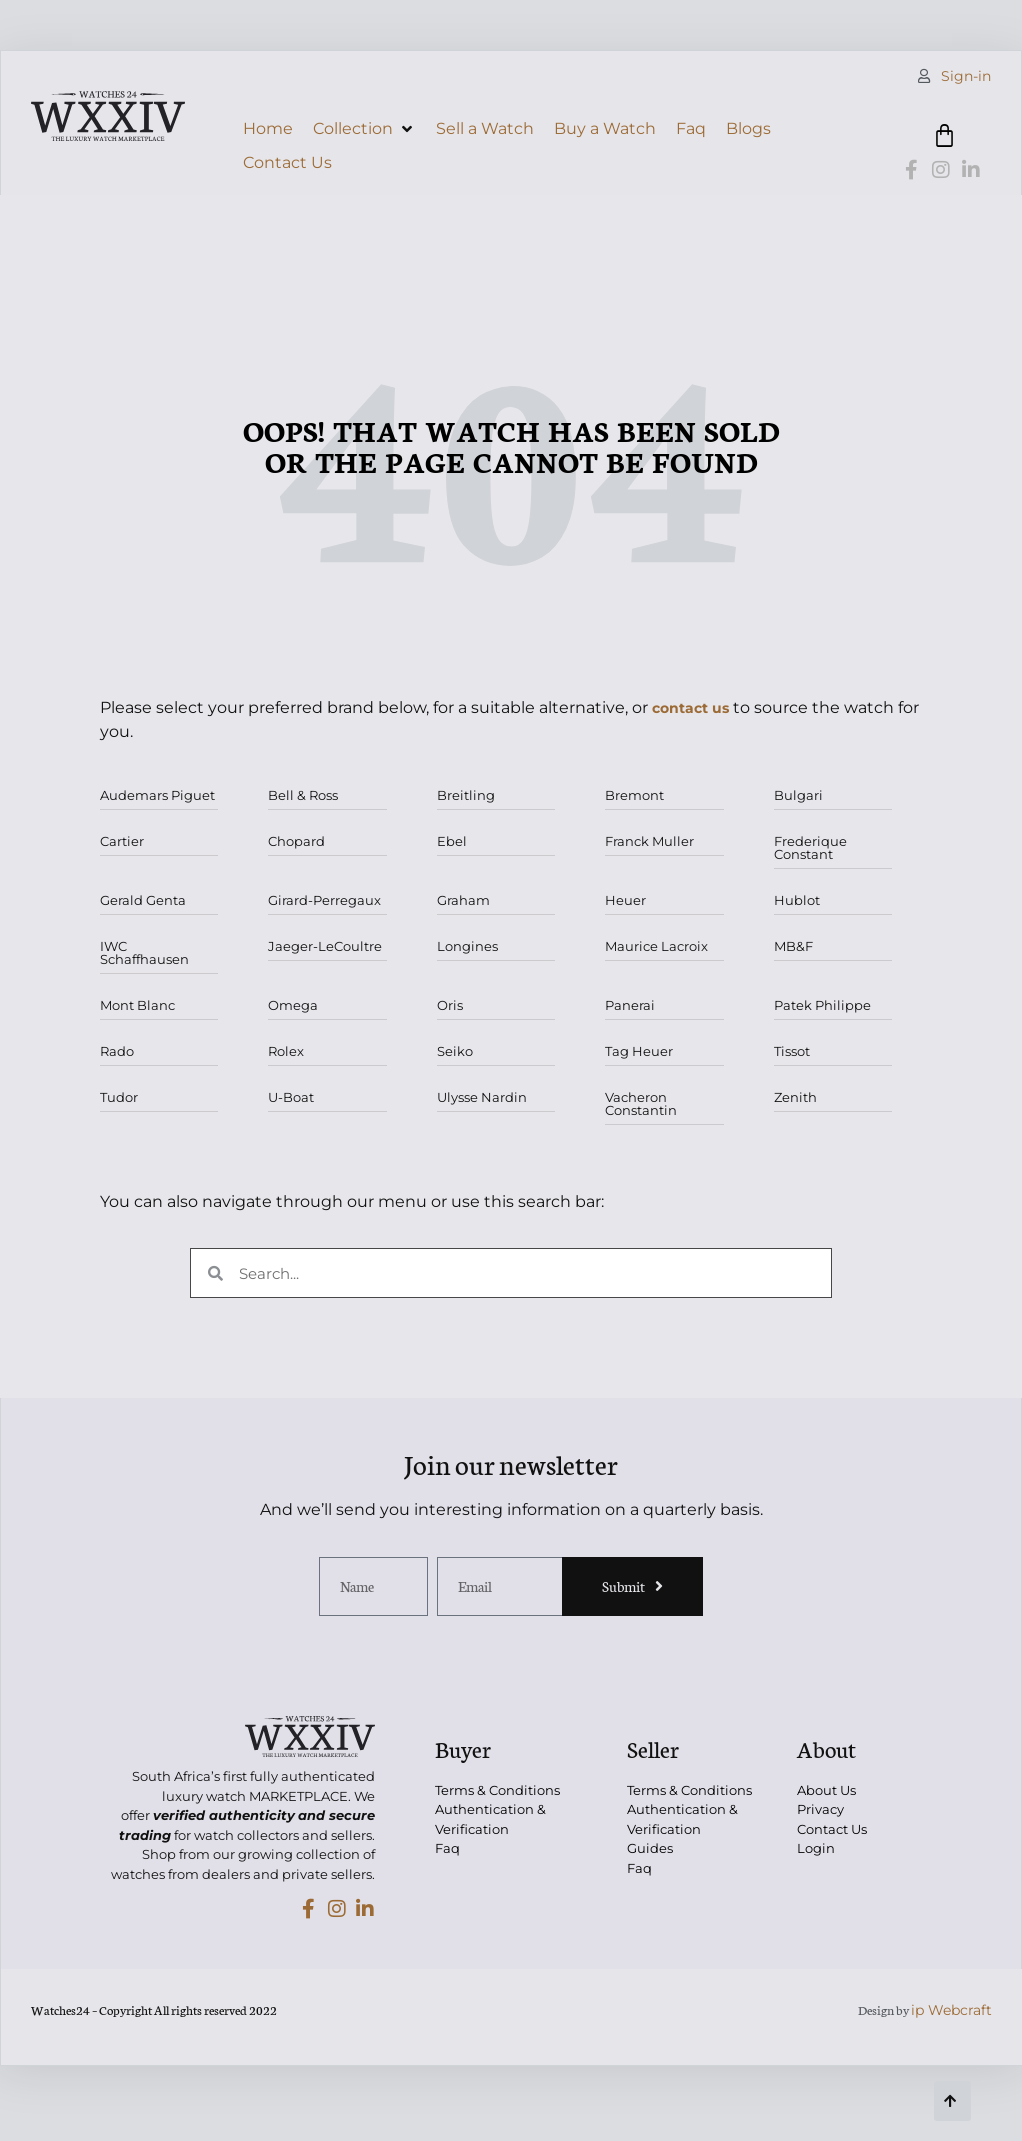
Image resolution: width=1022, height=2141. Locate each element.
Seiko (455, 1051)
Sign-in (966, 76)
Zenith (795, 1097)
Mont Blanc (137, 1005)
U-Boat (291, 1097)
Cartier (122, 841)
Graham (463, 900)
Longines (467, 946)
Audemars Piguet (157, 795)
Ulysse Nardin (482, 1097)
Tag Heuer (639, 1051)
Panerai (630, 1005)
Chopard (296, 841)
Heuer (625, 900)
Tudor (119, 1097)
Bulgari (798, 795)
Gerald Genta (143, 900)
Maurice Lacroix (656, 946)
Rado (117, 1051)
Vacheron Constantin (641, 1103)
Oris (450, 1005)
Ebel (452, 841)
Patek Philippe (822, 1005)
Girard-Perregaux (324, 900)
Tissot (792, 1051)
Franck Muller (649, 841)
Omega (293, 1005)
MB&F (793, 946)
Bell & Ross (303, 795)
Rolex (286, 1051)
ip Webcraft (951, 2010)
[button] (364, 129)
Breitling (466, 795)
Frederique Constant (810, 847)
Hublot (797, 900)
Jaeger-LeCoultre (325, 946)
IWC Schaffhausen (144, 952)
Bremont (634, 795)
